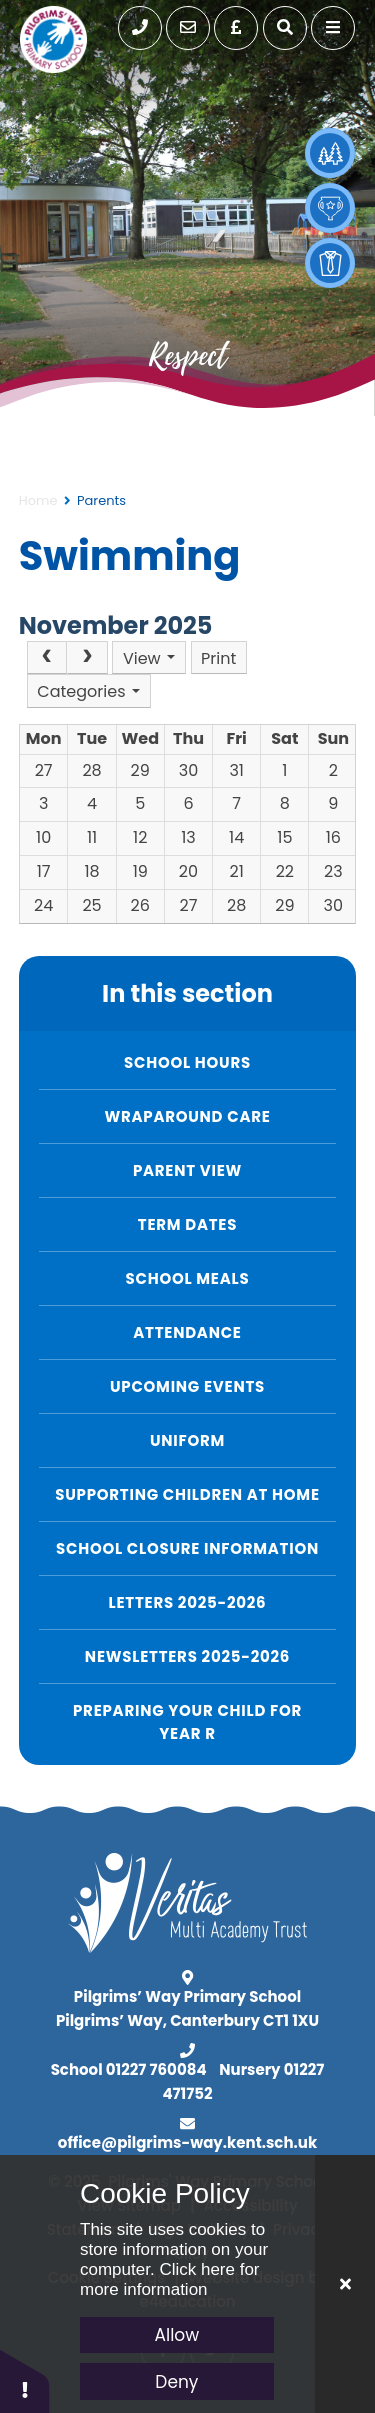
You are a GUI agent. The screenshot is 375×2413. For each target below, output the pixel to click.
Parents (101, 500)
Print (218, 658)
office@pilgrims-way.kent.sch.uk (187, 2142)
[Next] (87, 658)
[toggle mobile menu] (333, 28)
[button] (25, 2380)
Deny (176, 2382)
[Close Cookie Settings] (345, 2284)
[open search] (285, 28)
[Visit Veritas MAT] (187, 1947)
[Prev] (47, 658)
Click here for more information (170, 2279)
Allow (177, 2335)
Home (38, 500)
